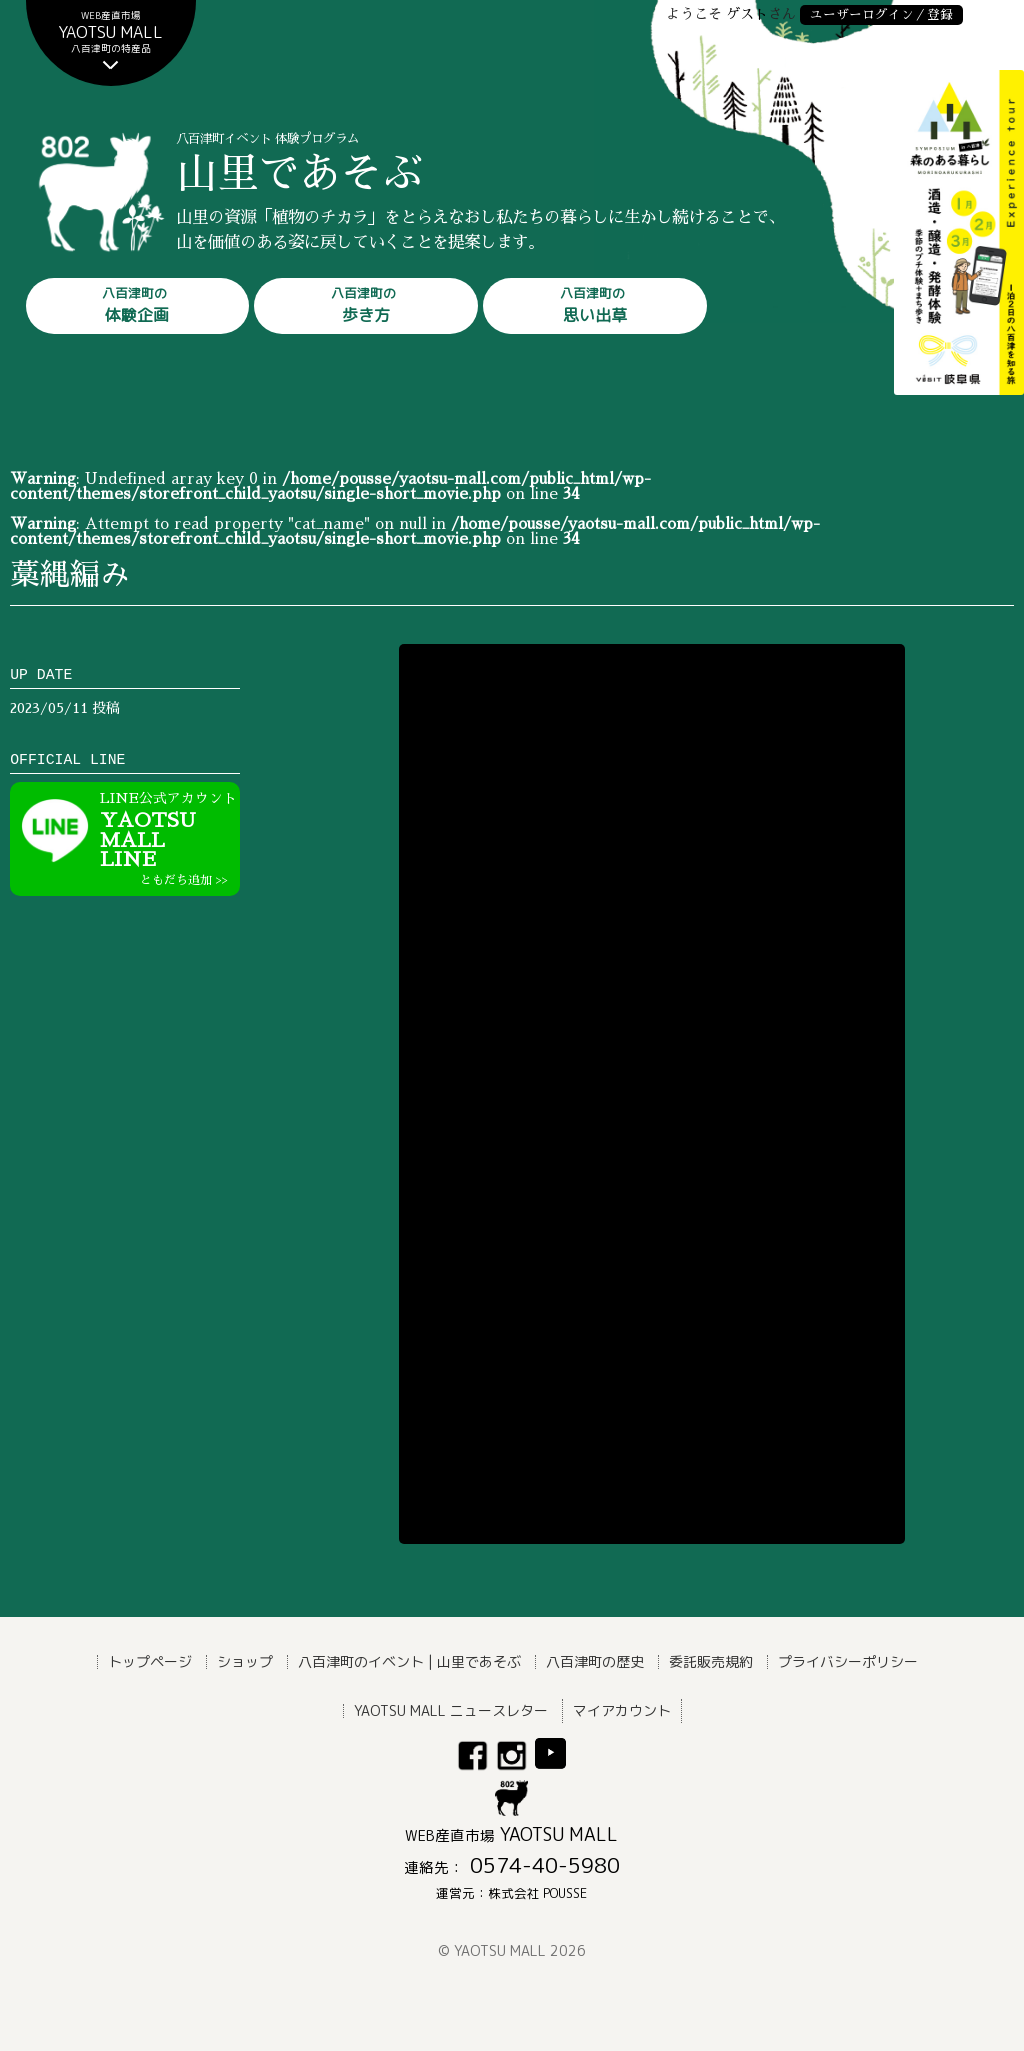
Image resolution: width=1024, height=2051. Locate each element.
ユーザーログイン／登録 (881, 14)
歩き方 (363, 305)
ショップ (245, 1661)
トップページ (150, 1661)
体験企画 (135, 305)
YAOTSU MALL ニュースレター (451, 1710)
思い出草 (592, 305)
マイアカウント (622, 1710)
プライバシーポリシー (848, 1661)
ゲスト (747, 14)
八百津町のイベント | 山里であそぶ (409, 1661)
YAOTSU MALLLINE (170, 839)
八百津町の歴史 (595, 1661)
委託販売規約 (711, 1661)
